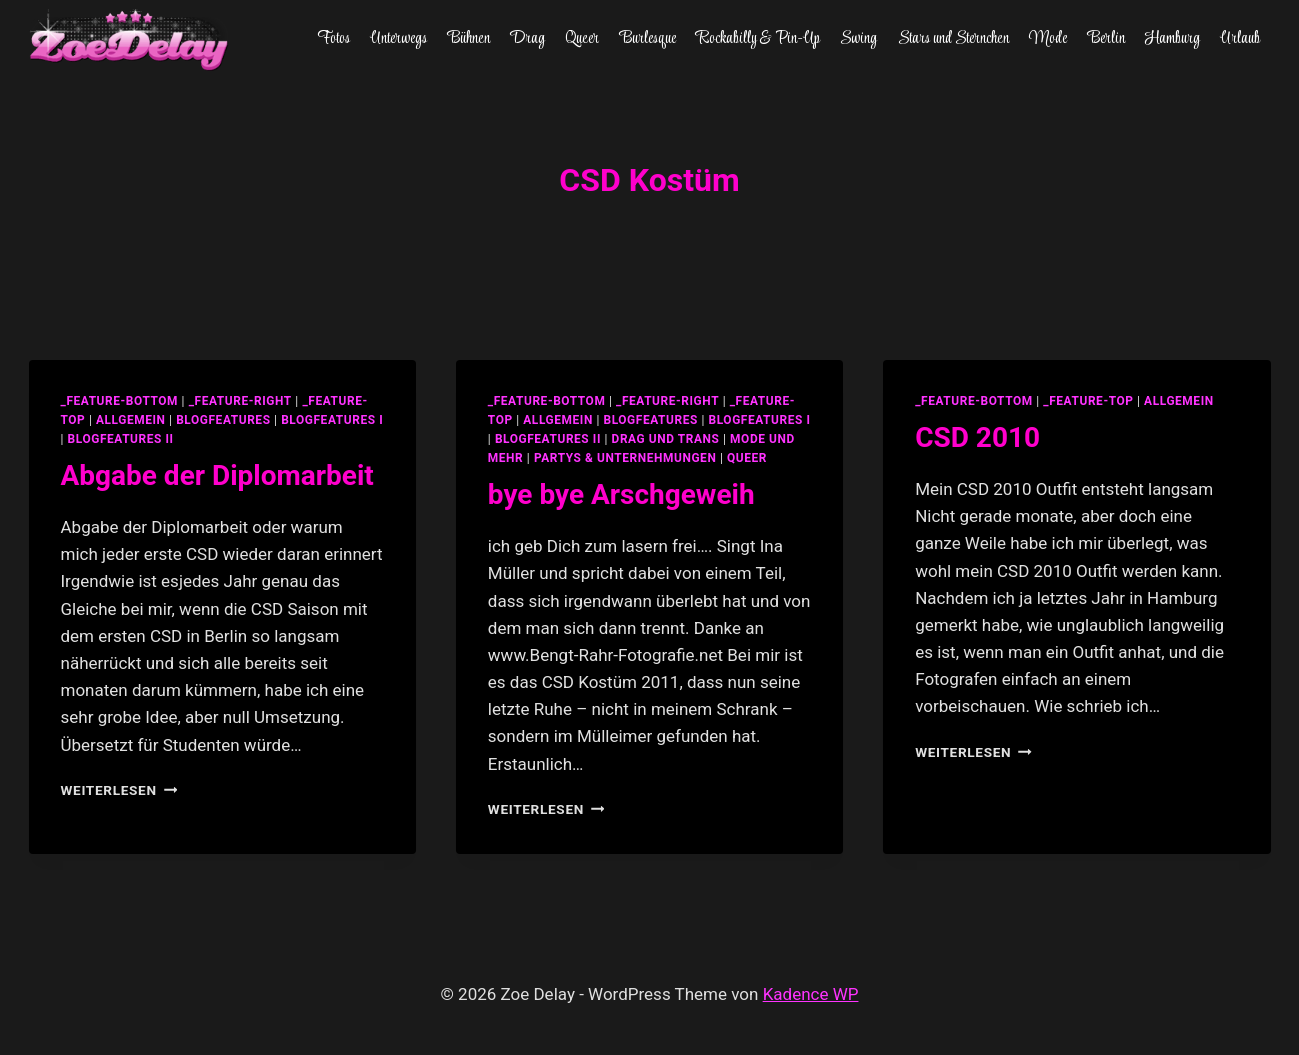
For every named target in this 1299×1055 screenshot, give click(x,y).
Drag (527, 39)
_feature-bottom (120, 401)
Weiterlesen (119, 790)
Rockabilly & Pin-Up (758, 39)
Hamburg (1172, 39)
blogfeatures (223, 420)
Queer (582, 39)
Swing (858, 39)
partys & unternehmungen (625, 458)
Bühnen (469, 39)
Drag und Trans (666, 439)
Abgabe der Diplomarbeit (217, 475)
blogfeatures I (332, 420)
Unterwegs (398, 39)
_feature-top (1088, 401)
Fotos (333, 39)
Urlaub (1240, 39)
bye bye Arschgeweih (621, 494)
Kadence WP (811, 994)
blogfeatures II (121, 439)
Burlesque (648, 39)
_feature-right (240, 401)
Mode (1048, 39)
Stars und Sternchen (953, 39)
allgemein (131, 420)
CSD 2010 (977, 437)
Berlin (1106, 39)
